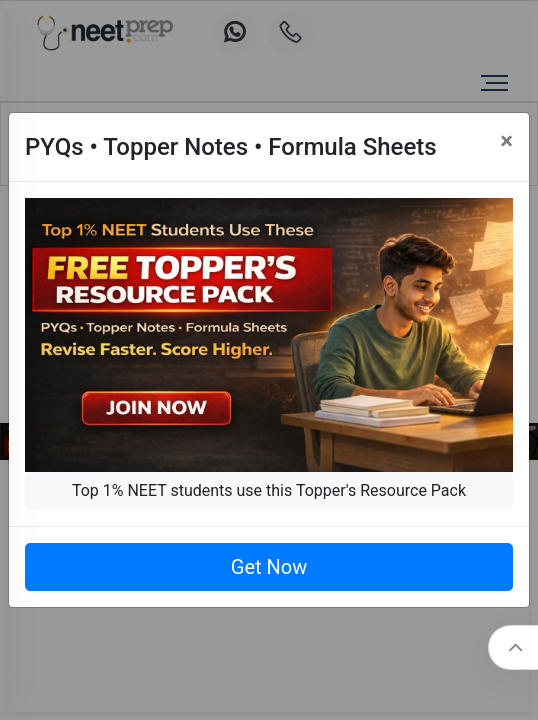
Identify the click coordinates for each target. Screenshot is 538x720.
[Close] (506, 141)
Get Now (269, 567)
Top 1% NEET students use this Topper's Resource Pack (269, 490)
